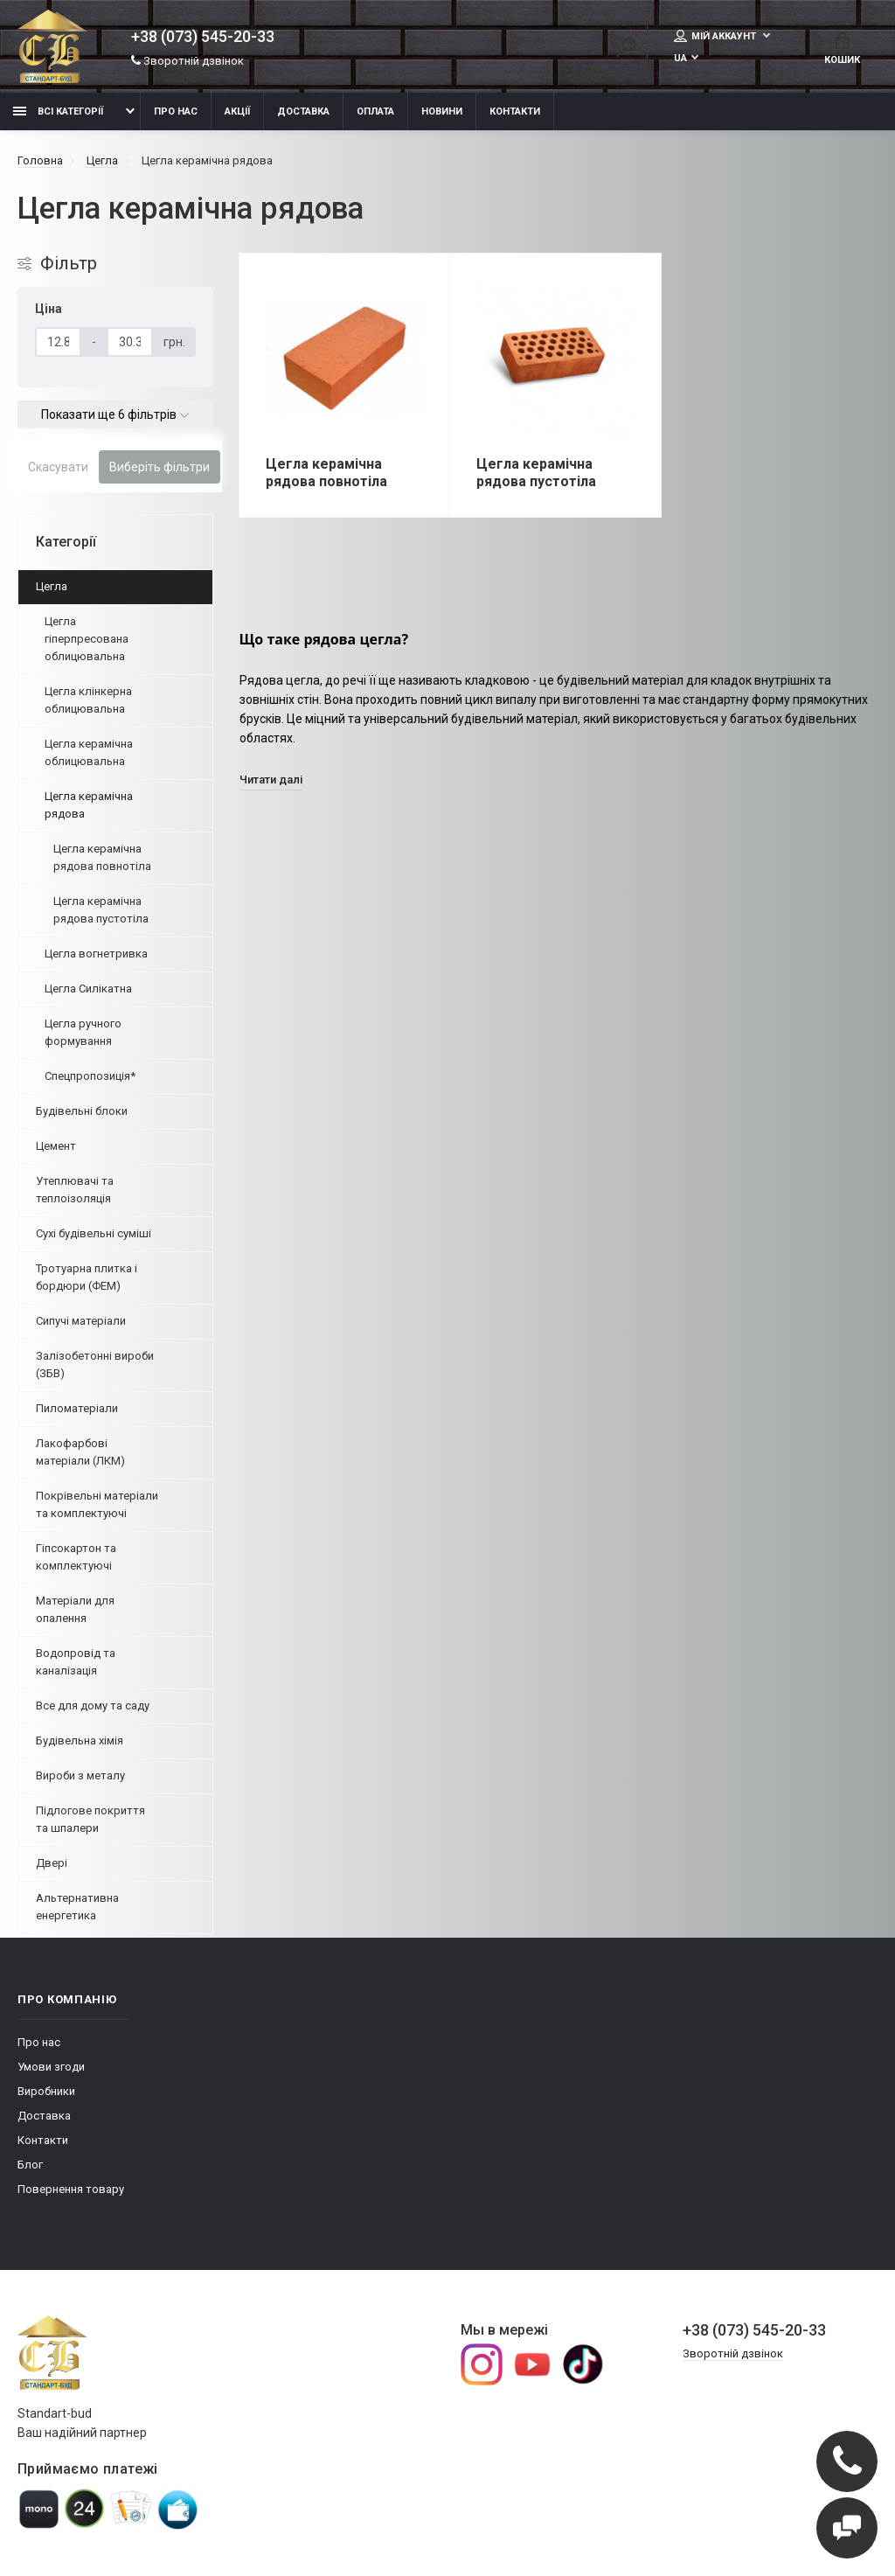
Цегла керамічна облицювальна (89, 752)
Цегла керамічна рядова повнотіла (102, 857)
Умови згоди (51, 2066)
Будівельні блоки (82, 1110)
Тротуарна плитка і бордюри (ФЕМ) (86, 1277)
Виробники (46, 2091)
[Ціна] (58, 342)
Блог (30, 2164)
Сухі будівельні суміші (93, 1233)
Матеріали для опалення (75, 1609)
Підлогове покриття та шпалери (90, 1819)
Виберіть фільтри (159, 467)
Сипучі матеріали (81, 1320)
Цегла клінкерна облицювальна (88, 700)
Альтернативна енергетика (77, 1906)
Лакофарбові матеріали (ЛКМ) (80, 1452)
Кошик (842, 49)
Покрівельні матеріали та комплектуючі (97, 1504)
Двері (51, 1862)
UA (680, 58)
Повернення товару (70, 2189)
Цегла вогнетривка (96, 953)
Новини (441, 111)
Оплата (375, 111)
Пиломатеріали (77, 1408)
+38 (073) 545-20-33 (202, 36)
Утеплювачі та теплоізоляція (75, 1189)
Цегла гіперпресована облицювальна (86, 639)
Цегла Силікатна (88, 988)
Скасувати (58, 467)
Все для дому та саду (92, 1705)
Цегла (51, 586)
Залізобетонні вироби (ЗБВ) (95, 1364)
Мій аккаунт (716, 36)
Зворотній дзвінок (187, 60)
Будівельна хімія (79, 1740)
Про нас (176, 111)
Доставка (303, 111)
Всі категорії (58, 111)
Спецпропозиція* (90, 1076)
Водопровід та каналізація (75, 1662)
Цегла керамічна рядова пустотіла (101, 910)
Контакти (514, 111)
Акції (237, 111)
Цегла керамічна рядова (89, 805)
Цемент (56, 1145)
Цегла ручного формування (83, 1032)
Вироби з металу (80, 1775)
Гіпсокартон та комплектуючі (76, 1557)
